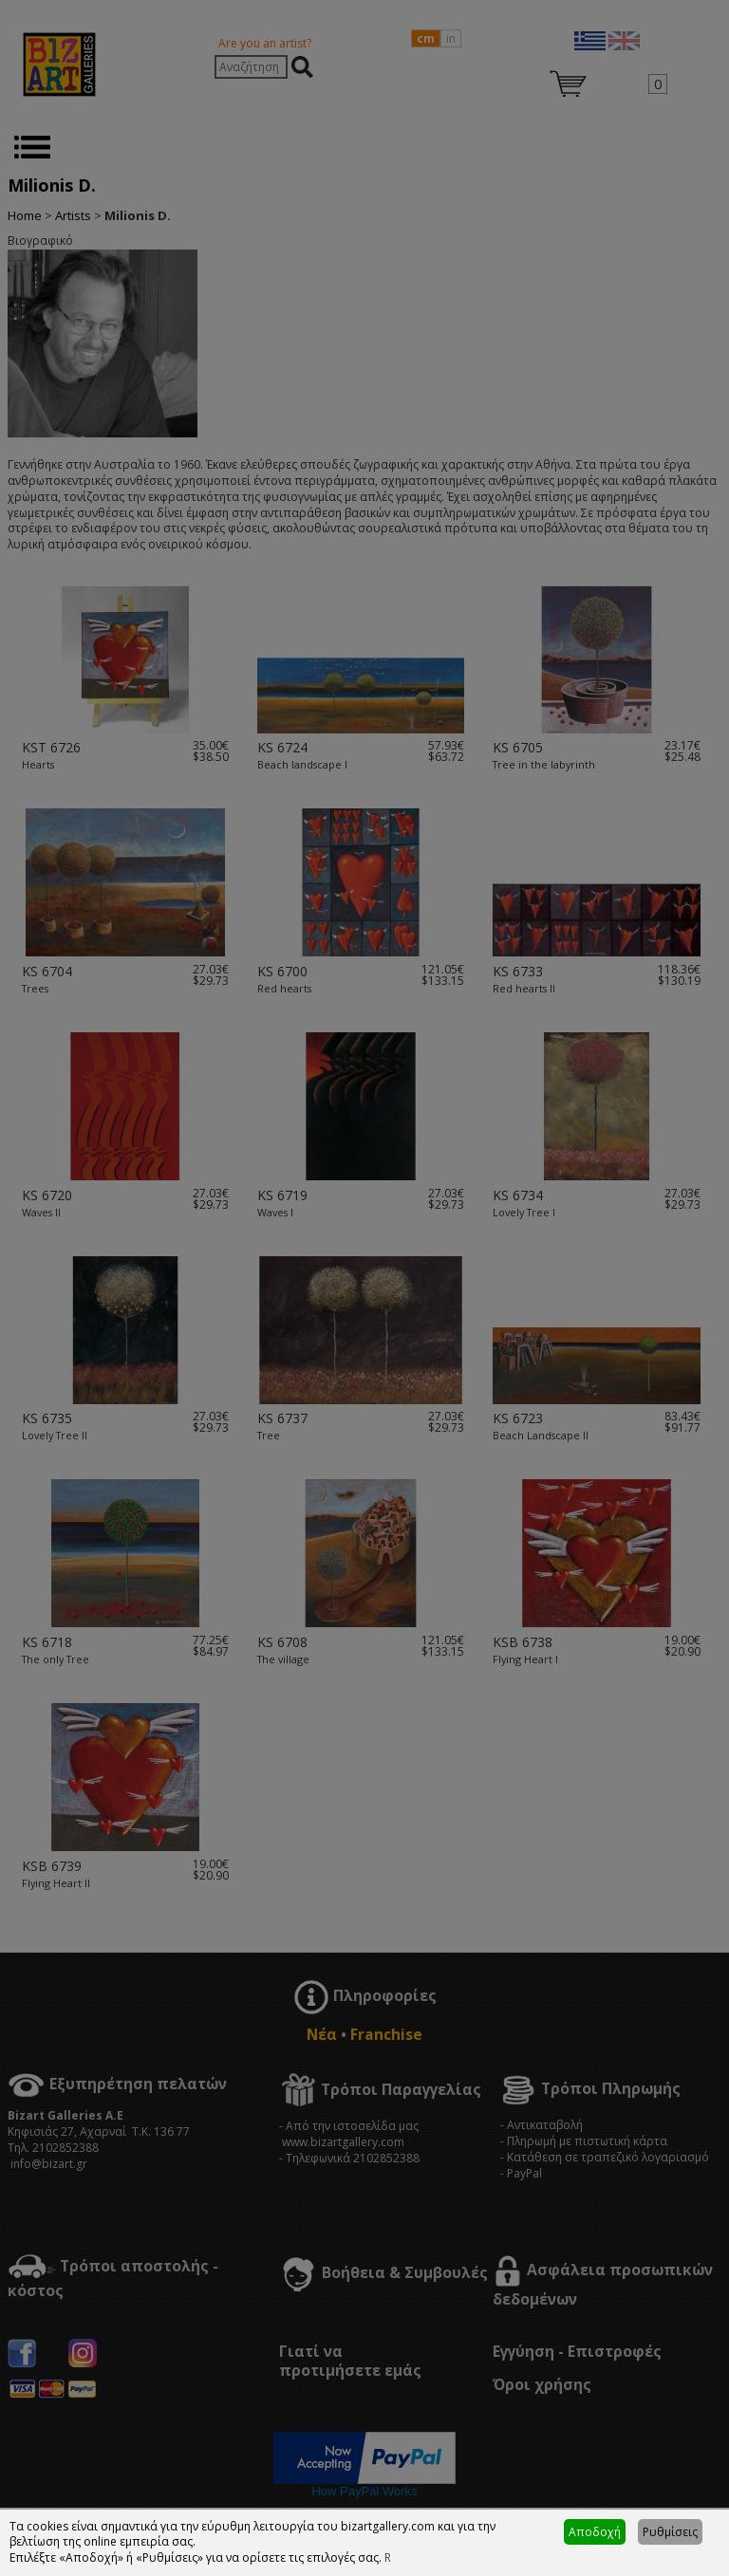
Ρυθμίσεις (670, 2532)
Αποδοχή (595, 2532)
